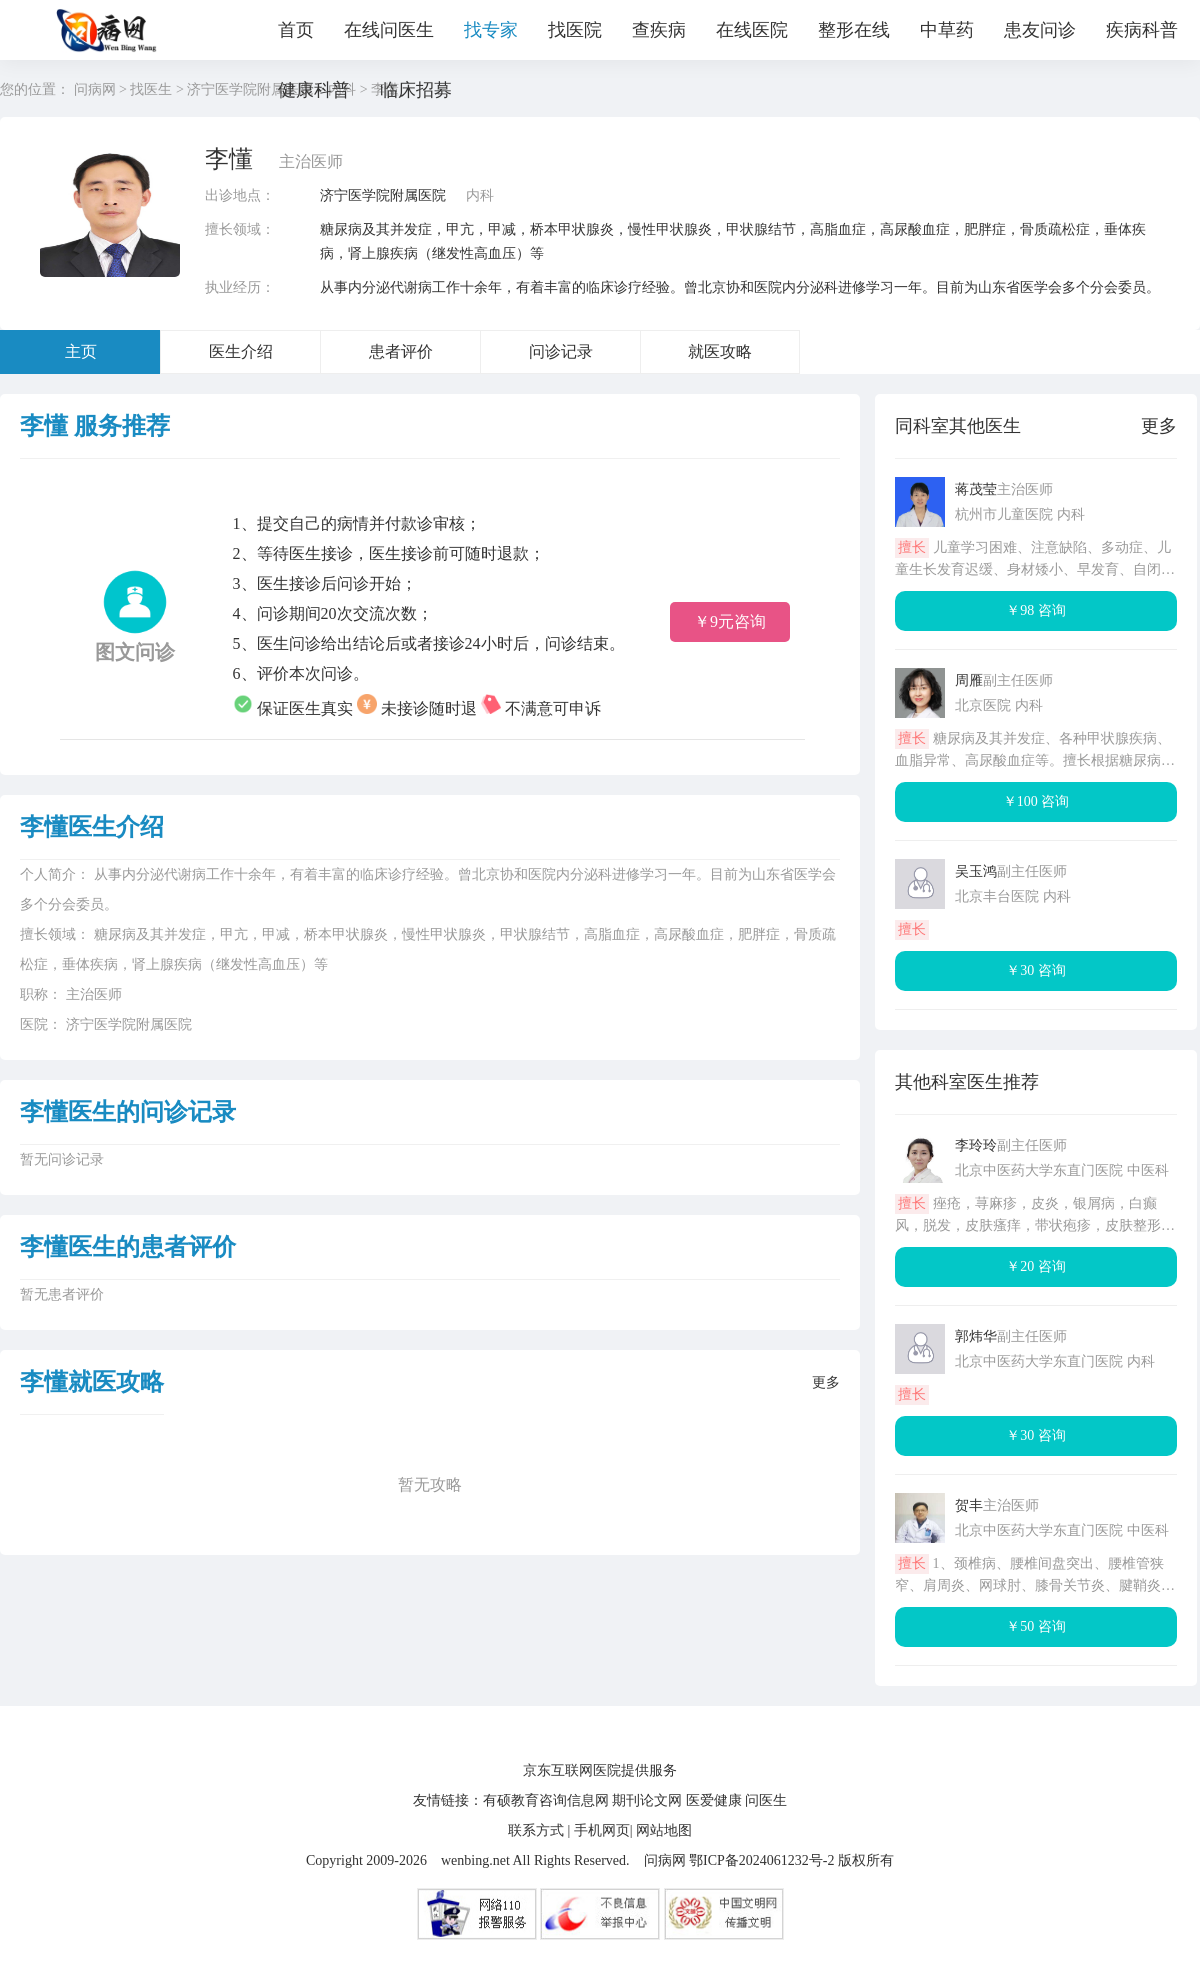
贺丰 (969, 1505)
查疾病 (659, 30)
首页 (296, 30)
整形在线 (854, 30)
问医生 (766, 1800)
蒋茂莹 (976, 489)
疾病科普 (1142, 30)
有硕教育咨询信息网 (546, 1800)
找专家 (491, 30)
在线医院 (752, 30)
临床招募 (416, 90)
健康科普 (314, 90)
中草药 (947, 30)
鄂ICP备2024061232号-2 (761, 1860)
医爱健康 (714, 1800)
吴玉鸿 (976, 871)
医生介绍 (241, 351)
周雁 (969, 680)
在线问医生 (389, 30)
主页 (81, 351)
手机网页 (602, 1830)
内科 (480, 195)
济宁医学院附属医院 (383, 195)
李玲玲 (976, 1145)
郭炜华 (976, 1336)
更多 (826, 1382)
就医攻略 (720, 351)
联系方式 (536, 1830)
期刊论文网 (647, 1800)
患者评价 (401, 351)
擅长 (912, 547)
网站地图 (664, 1830)
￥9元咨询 (730, 621)
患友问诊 (1040, 30)
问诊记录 (561, 351)
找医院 (575, 30)
